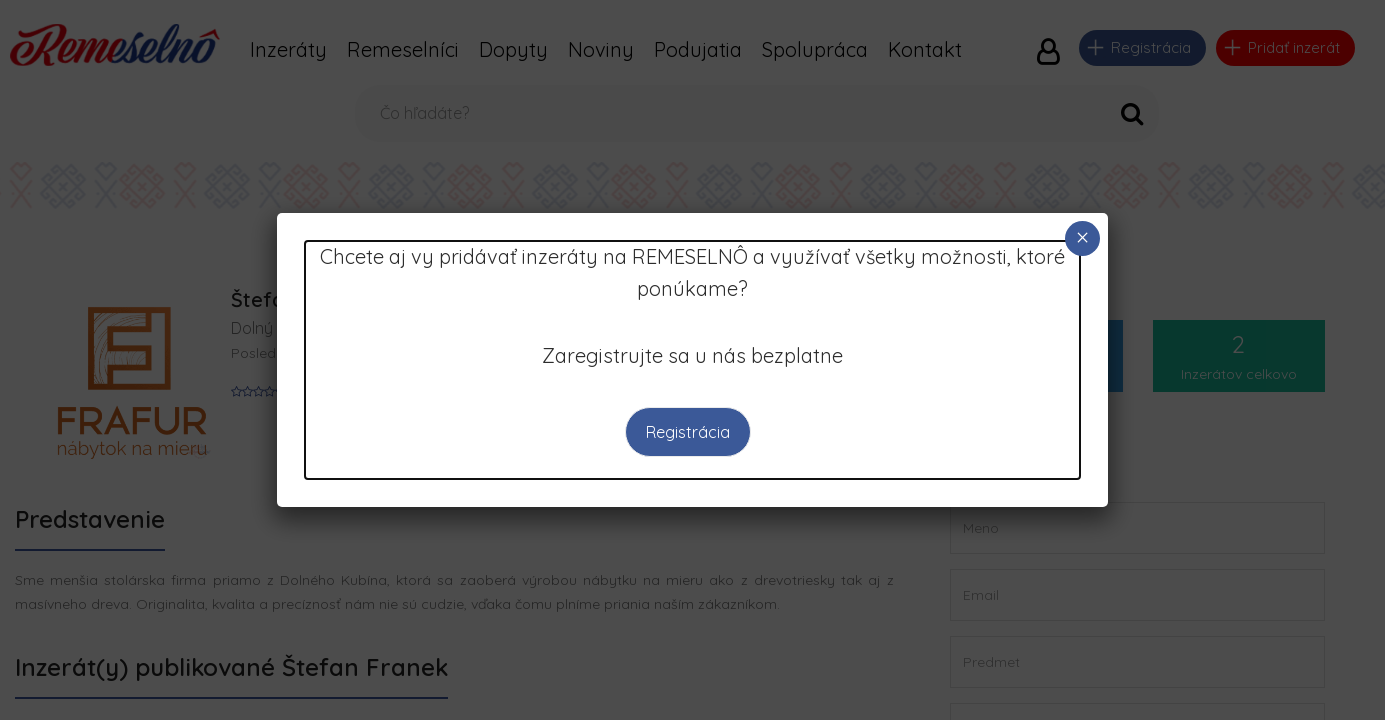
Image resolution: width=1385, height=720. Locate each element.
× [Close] (1082, 237)
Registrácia (688, 432)
